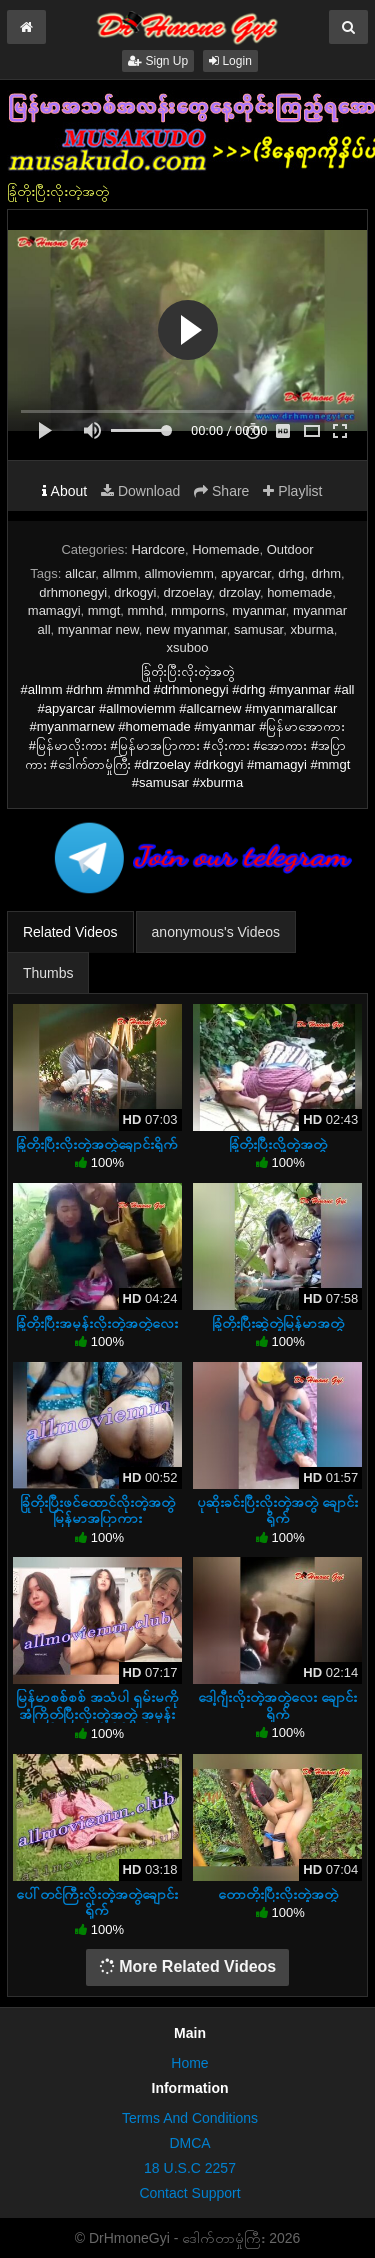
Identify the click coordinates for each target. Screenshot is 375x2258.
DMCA (189, 2143)
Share (221, 491)
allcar (80, 573)
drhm (326, 573)
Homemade (225, 549)
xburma (311, 629)
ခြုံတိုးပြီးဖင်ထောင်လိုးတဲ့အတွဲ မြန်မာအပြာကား (97, 1510)
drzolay (239, 592)
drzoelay (188, 592)
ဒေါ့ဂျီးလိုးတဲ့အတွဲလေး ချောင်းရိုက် (277, 1705)
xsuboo (188, 647)
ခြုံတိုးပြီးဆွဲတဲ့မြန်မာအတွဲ (278, 1323)
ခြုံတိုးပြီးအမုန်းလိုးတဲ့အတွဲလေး (97, 1323)
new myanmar (186, 629)
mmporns (198, 610)
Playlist (292, 491)
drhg (291, 573)
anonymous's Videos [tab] (216, 932)
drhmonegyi (73, 592)
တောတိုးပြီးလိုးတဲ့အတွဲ (278, 1894)
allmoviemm (178, 573)
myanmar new (98, 629)
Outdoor (290, 549)
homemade (299, 592)
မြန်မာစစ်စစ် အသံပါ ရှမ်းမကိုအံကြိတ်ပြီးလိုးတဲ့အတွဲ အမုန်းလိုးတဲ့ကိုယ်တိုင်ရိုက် (97, 1713)
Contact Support (189, 2193)
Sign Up (158, 61)
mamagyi (54, 610)
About (64, 491)
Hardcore (157, 549)
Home (189, 2063)
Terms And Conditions (190, 2118)
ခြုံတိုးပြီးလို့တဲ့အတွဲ (278, 1144)
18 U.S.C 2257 (190, 2168)
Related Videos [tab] (70, 932)
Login (230, 61)
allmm (120, 573)
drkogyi (135, 592)
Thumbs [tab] (48, 973)
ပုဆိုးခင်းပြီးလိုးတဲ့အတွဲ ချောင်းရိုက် (277, 1510)
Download (140, 491)
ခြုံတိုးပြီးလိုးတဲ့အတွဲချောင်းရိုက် (97, 1144)
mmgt (104, 610)
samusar (258, 629)
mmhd (146, 610)
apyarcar (246, 573)
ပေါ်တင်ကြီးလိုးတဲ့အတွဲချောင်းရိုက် (97, 1902)
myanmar (258, 610)
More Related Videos (188, 1966)
